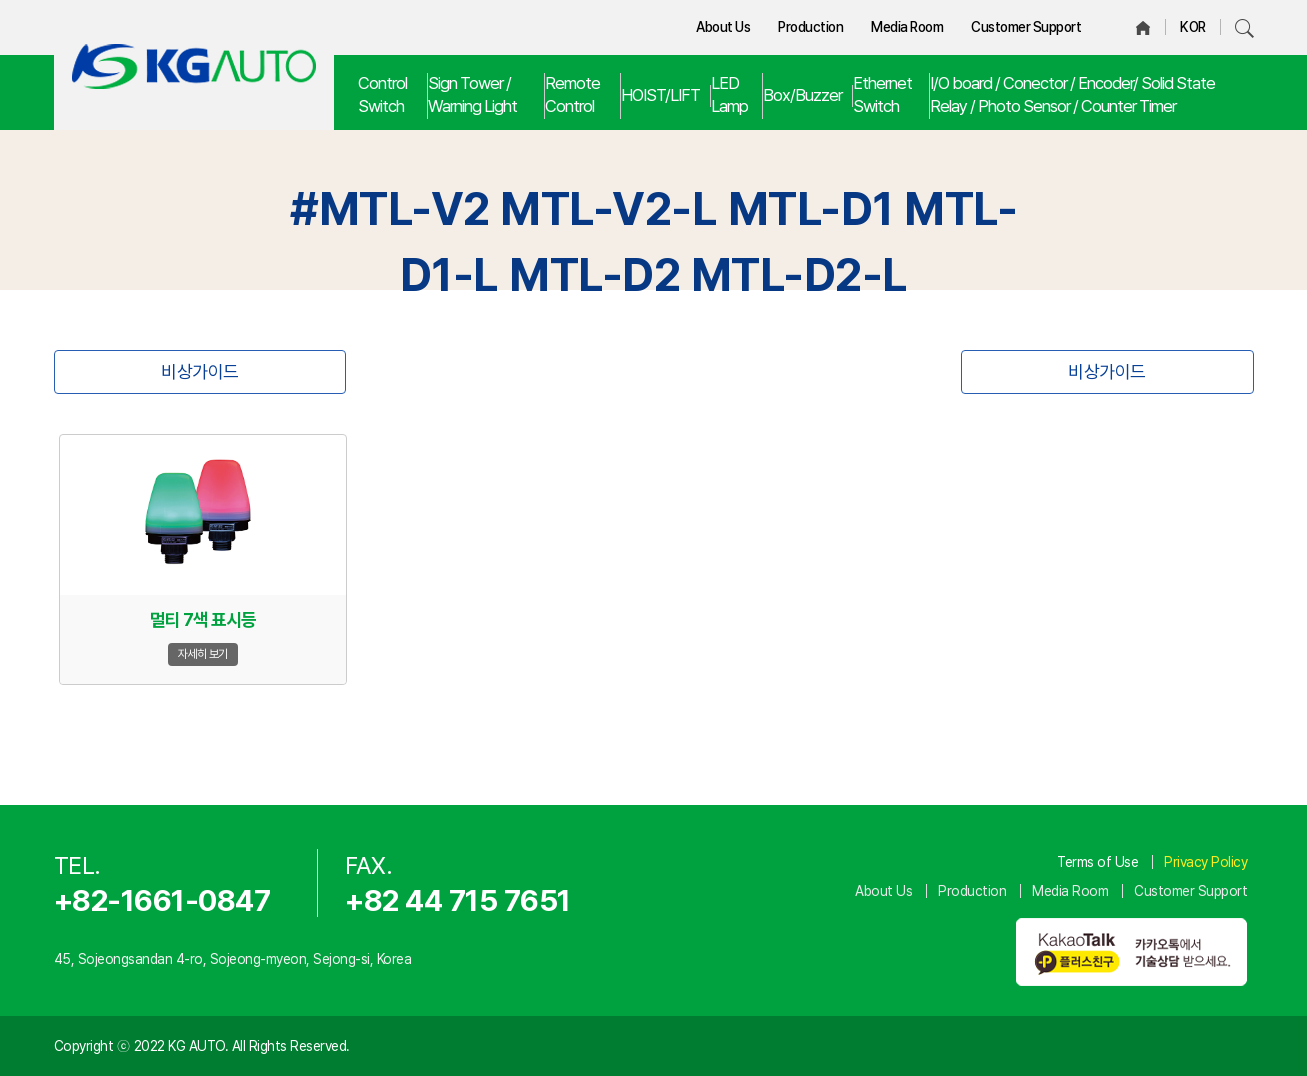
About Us (723, 27)
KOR (1193, 27)
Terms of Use (1097, 862)
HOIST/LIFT (660, 95)
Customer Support (1026, 27)
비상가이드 (200, 371)
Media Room (907, 27)
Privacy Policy (1205, 862)
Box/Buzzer (802, 95)
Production (810, 27)
